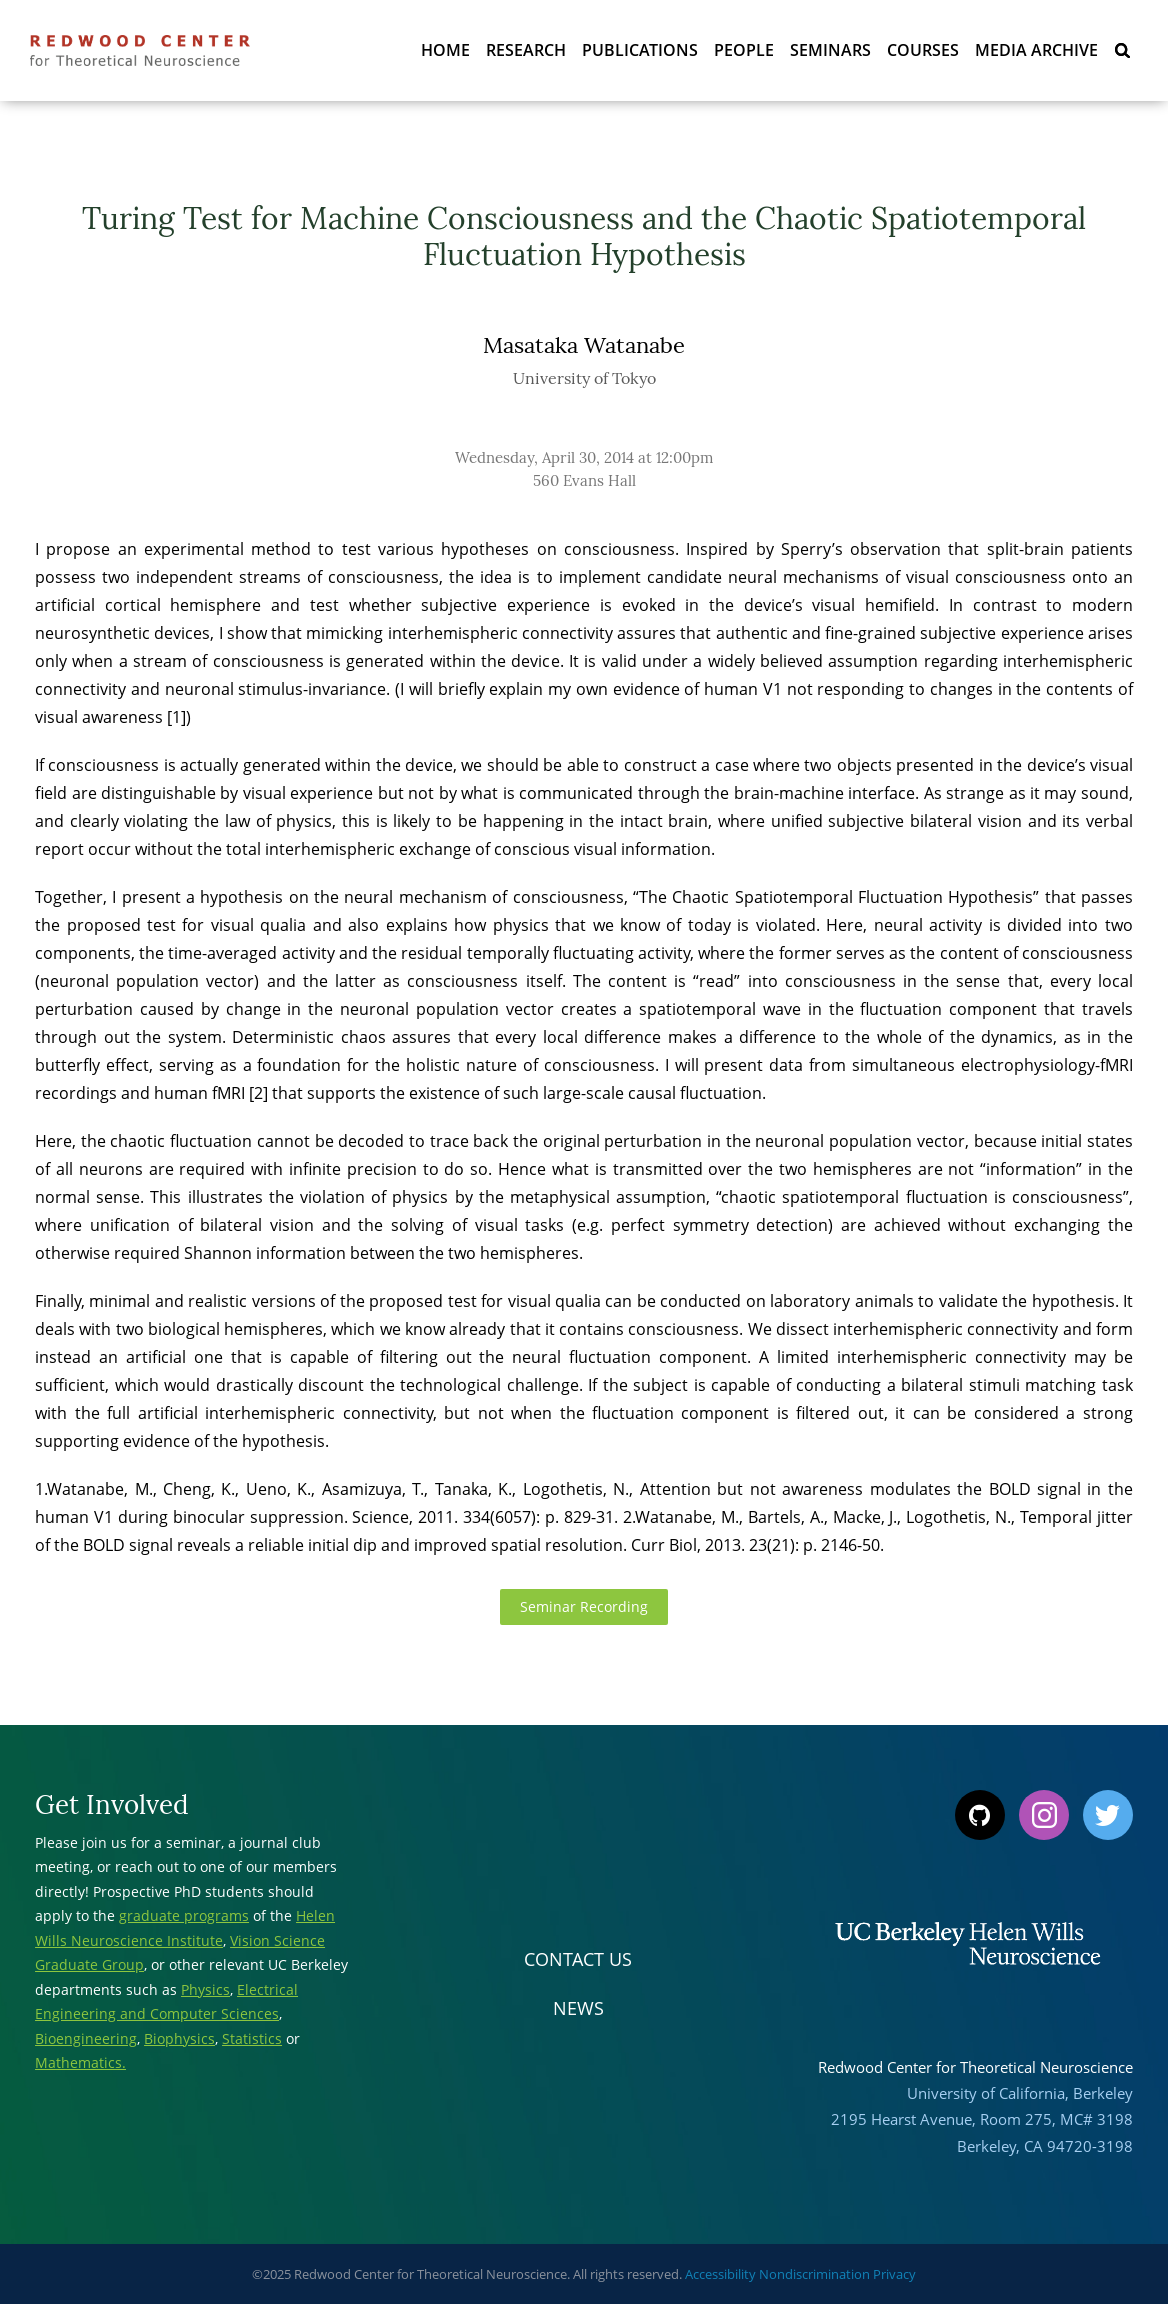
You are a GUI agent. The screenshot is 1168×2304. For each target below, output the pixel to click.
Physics (205, 1989)
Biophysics (179, 2038)
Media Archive (1036, 50)
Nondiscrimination (814, 2274)
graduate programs (184, 1915)
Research (526, 50)
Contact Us (578, 1959)
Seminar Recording (584, 1606)
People (744, 50)
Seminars (830, 50)
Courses (923, 50)
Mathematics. (80, 2062)
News (578, 2008)
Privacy (894, 2274)
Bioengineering (86, 2038)
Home (445, 50)
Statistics (252, 2038)
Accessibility (720, 2274)
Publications (640, 50)
